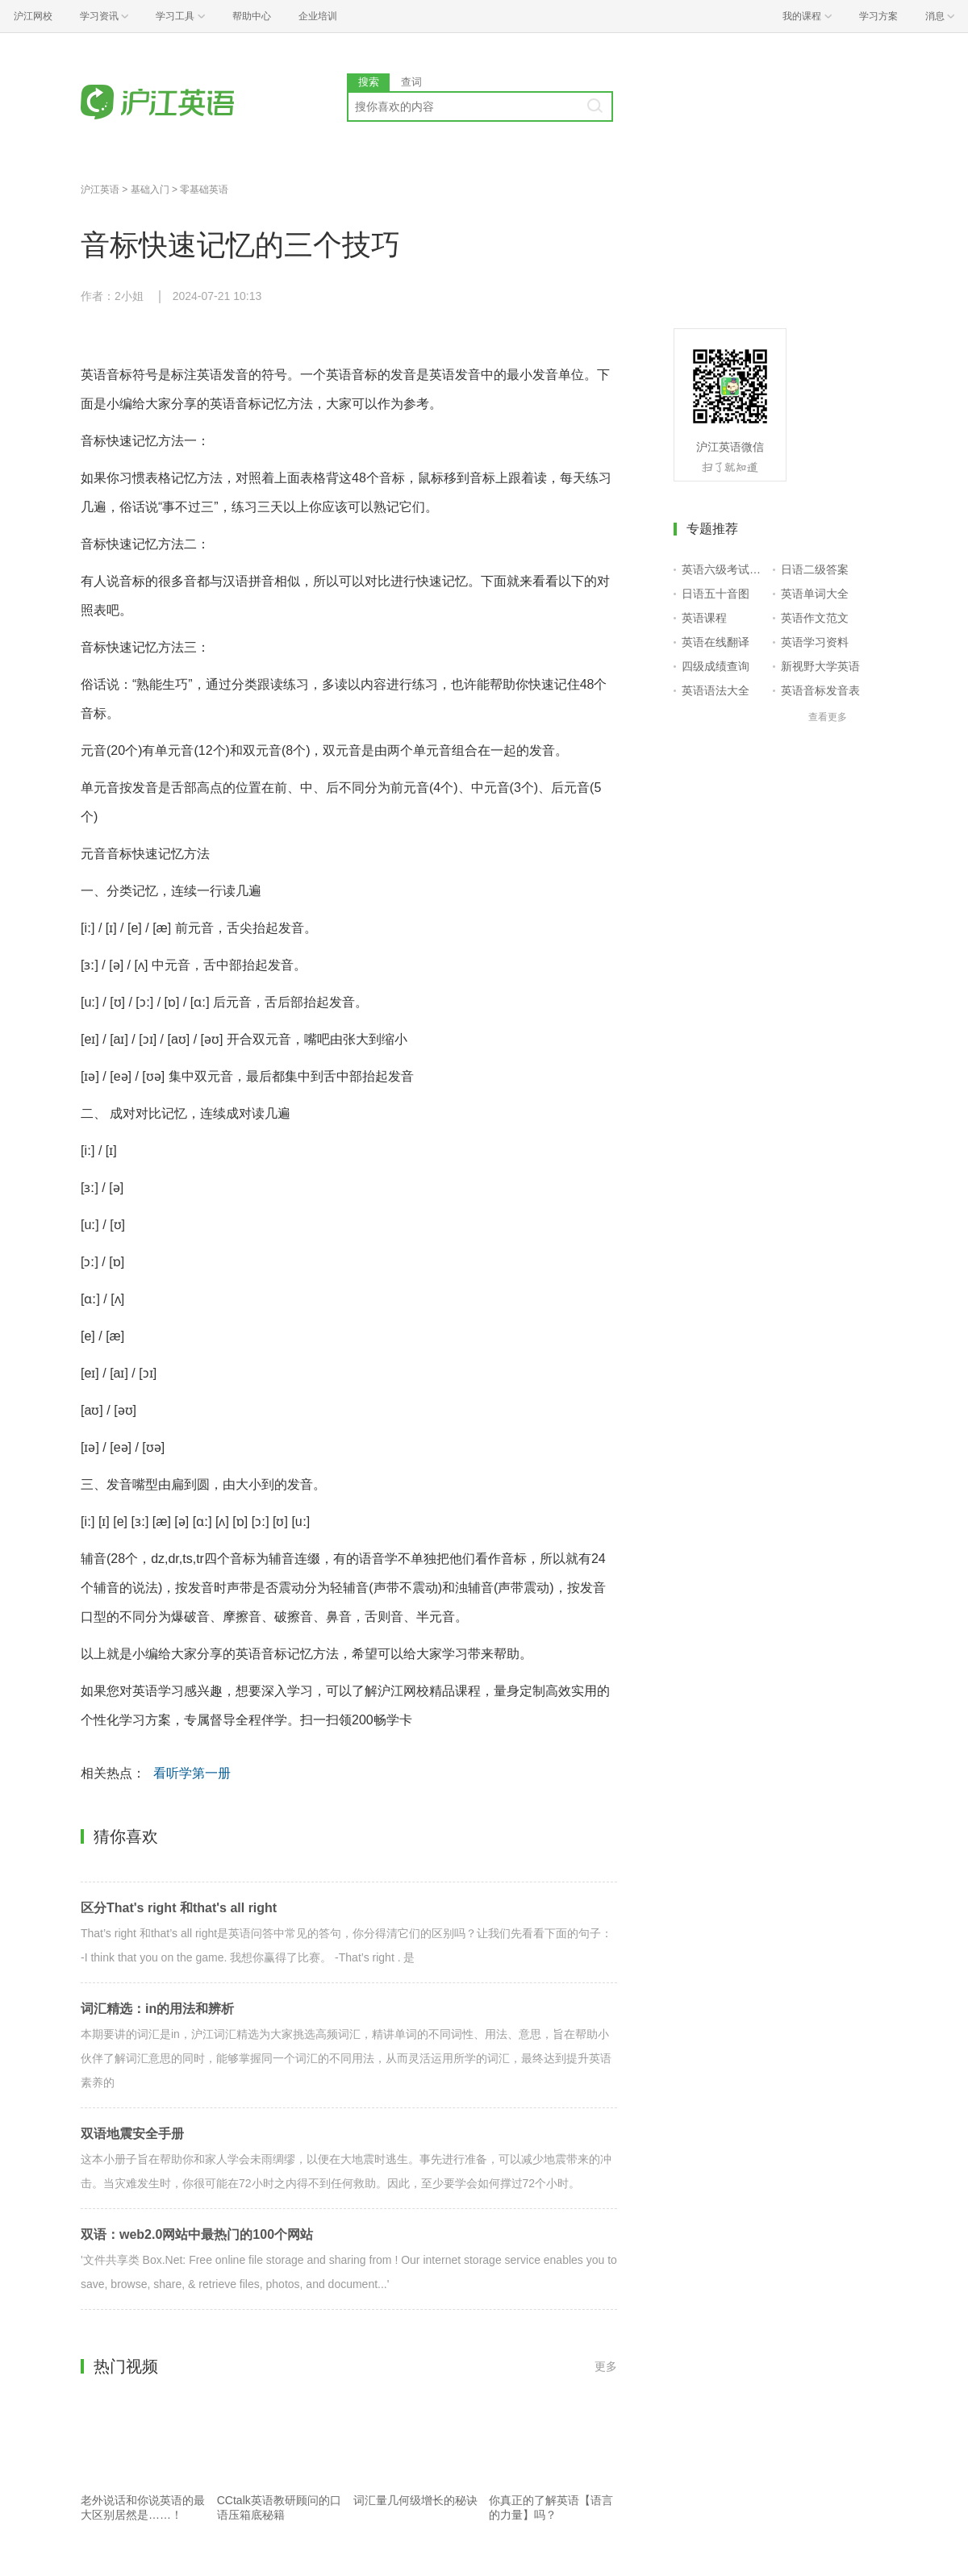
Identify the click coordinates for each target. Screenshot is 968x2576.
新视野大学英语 (820, 666)
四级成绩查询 (715, 666)
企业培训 (317, 16)
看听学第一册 (192, 1773)
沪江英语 (100, 189)
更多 (606, 2366)
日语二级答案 (815, 569)
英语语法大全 (715, 690)
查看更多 (827, 717)
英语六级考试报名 (724, 569)
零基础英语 (204, 189)
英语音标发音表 (820, 690)
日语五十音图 (715, 593)
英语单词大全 (815, 593)
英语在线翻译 (715, 642)
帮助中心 (251, 16)
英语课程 (704, 617)
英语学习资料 (815, 642)
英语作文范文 (815, 617)
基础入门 (150, 189)
